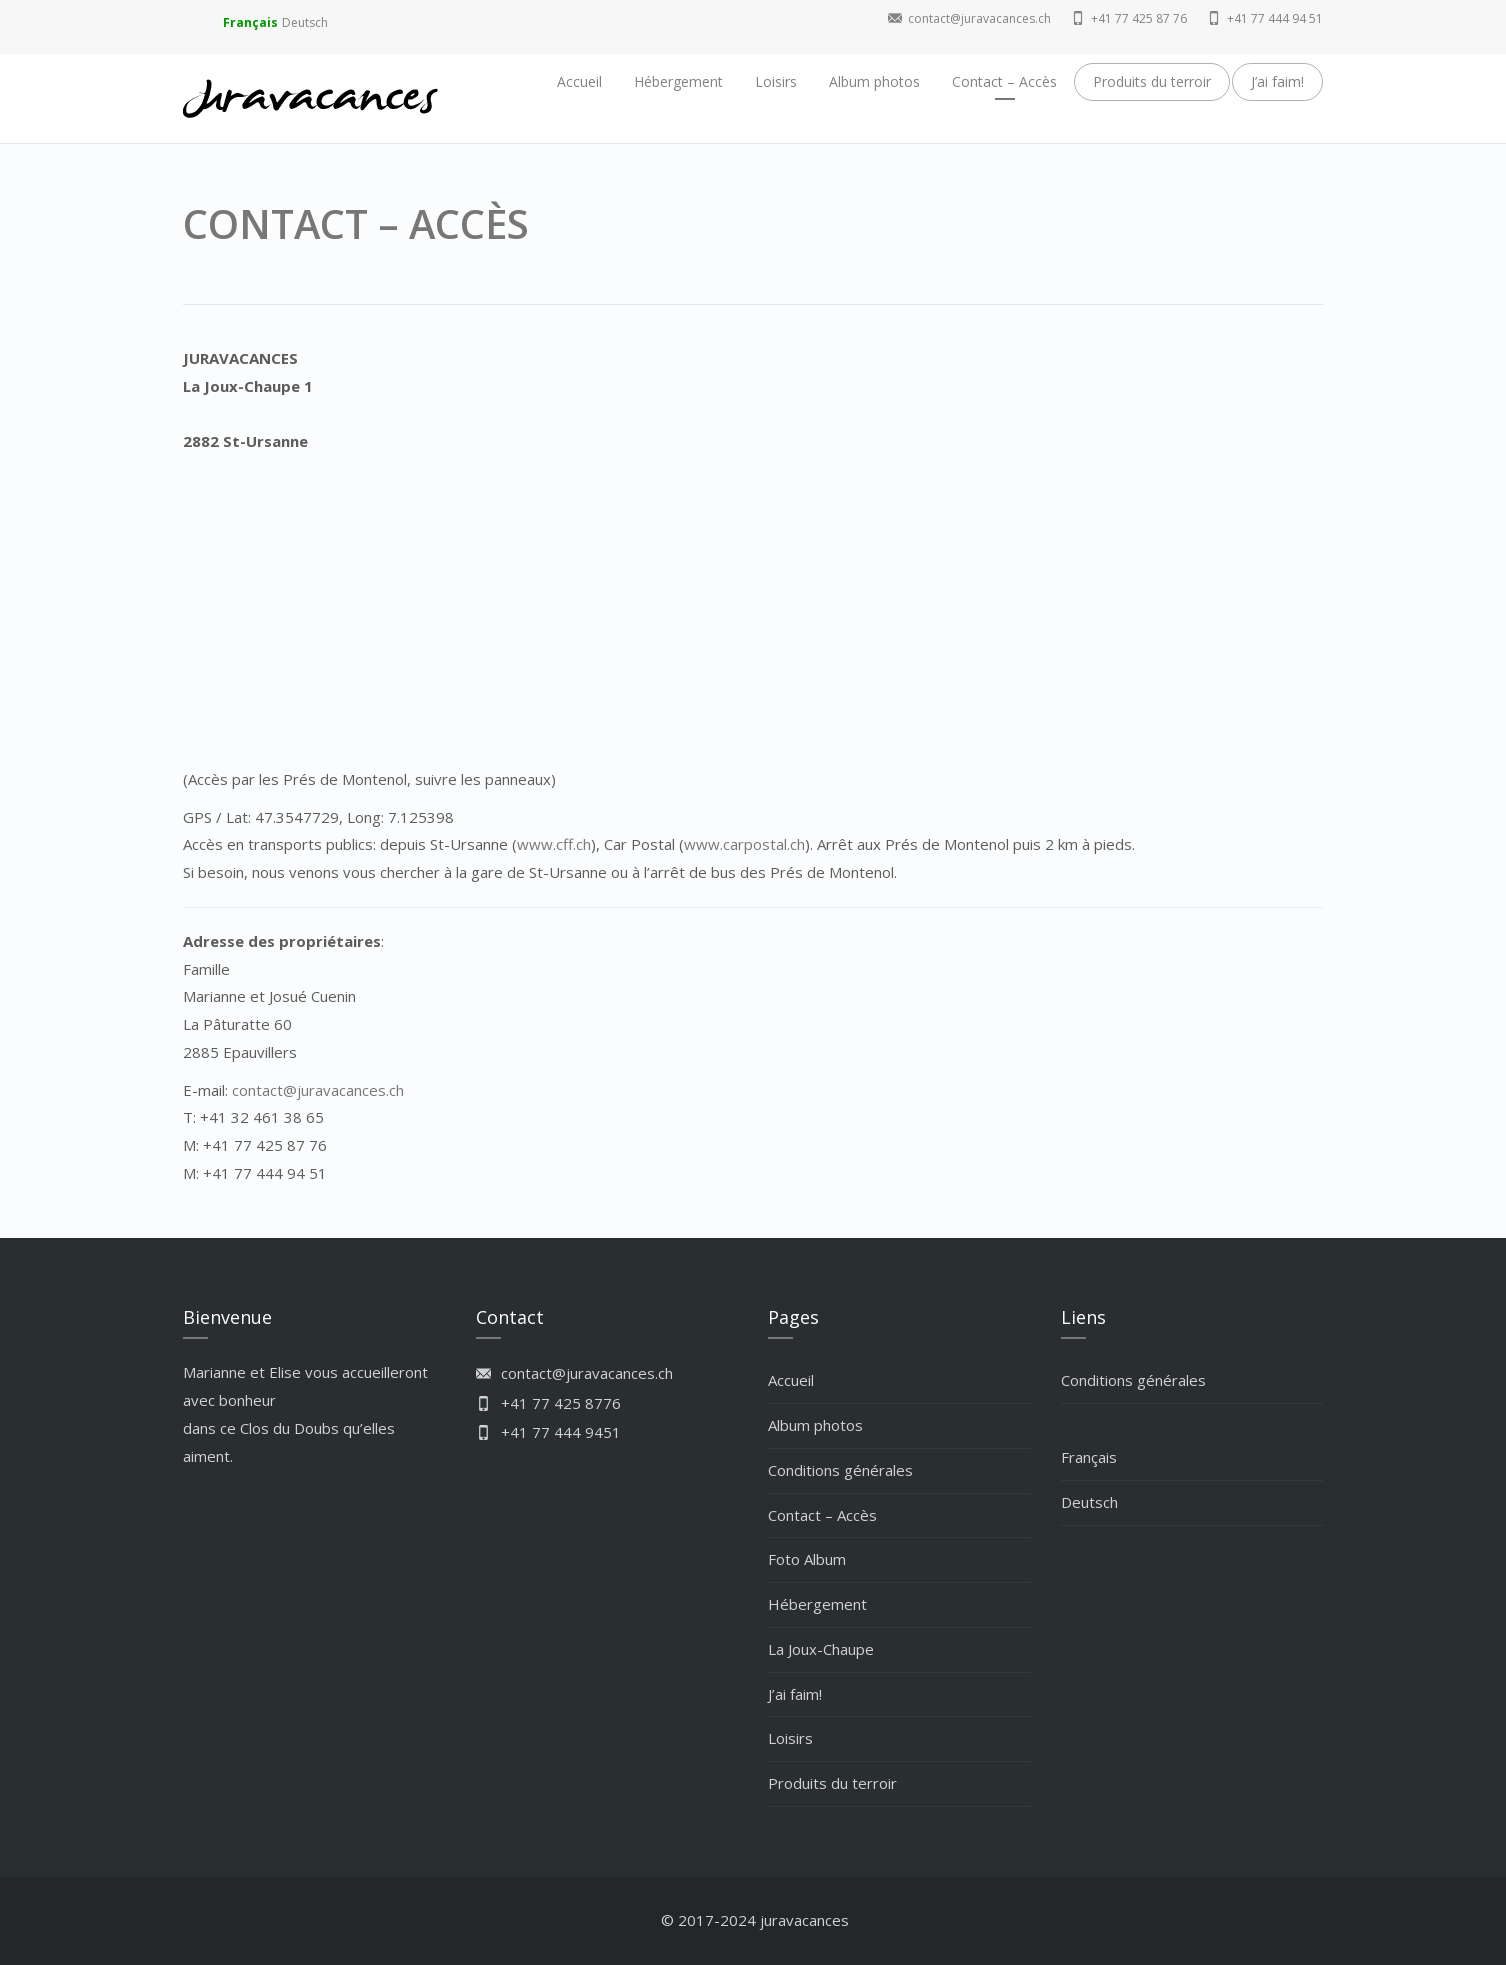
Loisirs (776, 81)
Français (250, 22)
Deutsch (305, 22)
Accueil (579, 81)
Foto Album (807, 1559)
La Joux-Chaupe (821, 1649)
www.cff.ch (554, 844)
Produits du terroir (1152, 81)
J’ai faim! (1277, 81)
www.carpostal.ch (744, 844)
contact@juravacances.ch (318, 1090)
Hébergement (678, 81)
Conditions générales (840, 1470)
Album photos (874, 81)
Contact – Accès (1004, 81)
